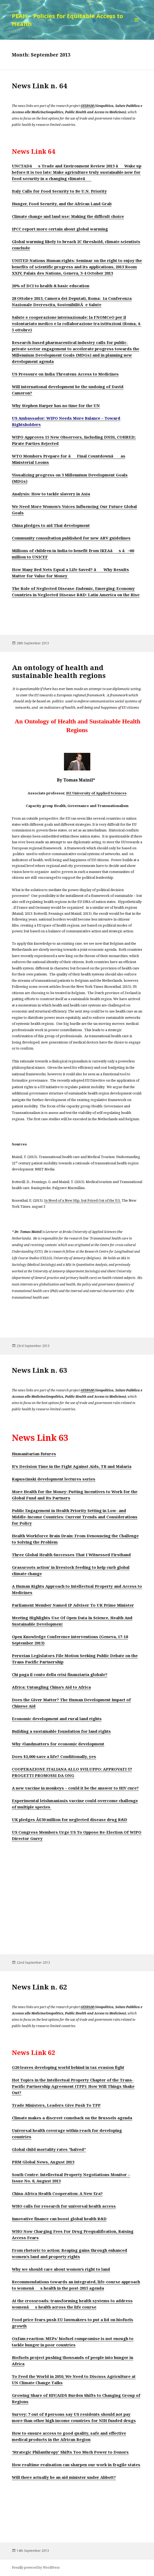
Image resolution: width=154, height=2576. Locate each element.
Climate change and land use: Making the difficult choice (68, 216)
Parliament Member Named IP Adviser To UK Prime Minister (73, 1605)
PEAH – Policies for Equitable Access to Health (67, 20)
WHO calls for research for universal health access (64, 2206)
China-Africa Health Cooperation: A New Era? (57, 2193)
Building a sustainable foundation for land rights (61, 1731)
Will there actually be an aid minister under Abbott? (64, 2477)
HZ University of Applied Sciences (96, 793)
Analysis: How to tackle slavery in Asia (51, 493)
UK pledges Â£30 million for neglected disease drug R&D (69, 1819)
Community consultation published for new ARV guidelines (71, 538)
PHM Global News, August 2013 (43, 2161)
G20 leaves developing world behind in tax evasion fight (68, 2067)
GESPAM (88, 106)
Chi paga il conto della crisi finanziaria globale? (59, 1674)
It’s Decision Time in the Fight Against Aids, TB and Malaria (71, 1466)
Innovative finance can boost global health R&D (59, 2218)
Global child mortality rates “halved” (49, 2149)
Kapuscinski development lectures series (53, 1479)
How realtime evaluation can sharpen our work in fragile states (76, 2464)
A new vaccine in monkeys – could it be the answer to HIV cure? (75, 1788)
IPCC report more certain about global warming (60, 229)
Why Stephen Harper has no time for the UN (56, 405)
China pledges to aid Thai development (51, 525)
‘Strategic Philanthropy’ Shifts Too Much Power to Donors (70, 2452)
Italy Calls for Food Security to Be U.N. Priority (59, 191)
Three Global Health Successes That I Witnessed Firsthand (71, 1554)
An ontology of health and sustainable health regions (59, 671)
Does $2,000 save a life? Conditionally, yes (54, 1756)
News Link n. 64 (39, 85)
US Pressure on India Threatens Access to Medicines (65, 374)
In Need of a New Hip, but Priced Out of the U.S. (82, 1200)
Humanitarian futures (34, 1453)
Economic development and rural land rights (57, 1718)
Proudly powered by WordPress (36, 2567)
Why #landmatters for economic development (58, 1743)
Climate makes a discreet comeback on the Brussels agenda (72, 2117)
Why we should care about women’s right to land (61, 2269)
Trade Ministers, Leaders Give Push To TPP (56, 2105)
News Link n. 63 (39, 1370)
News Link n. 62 (39, 1987)
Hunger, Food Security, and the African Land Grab (62, 203)
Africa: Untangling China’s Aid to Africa (51, 1687)
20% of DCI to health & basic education (50, 285)
